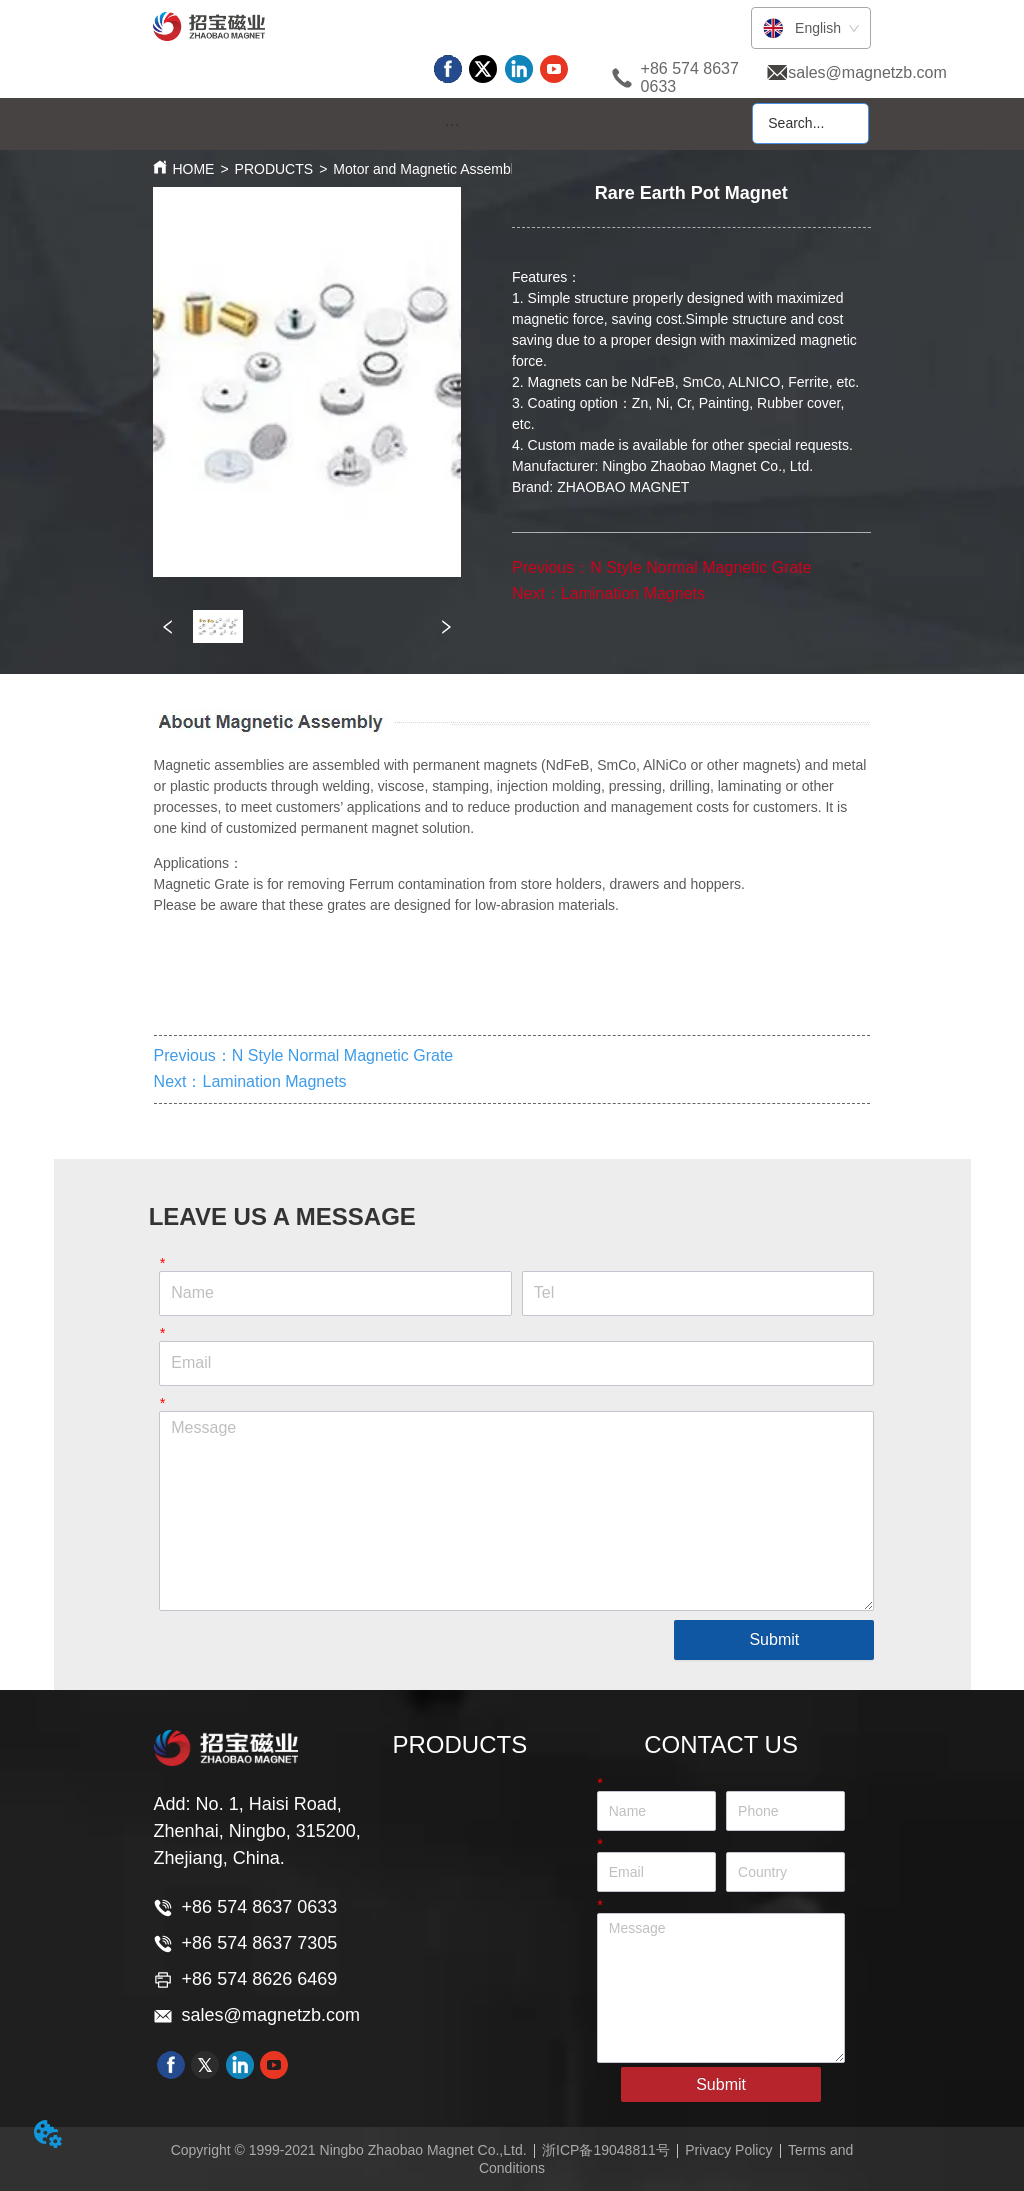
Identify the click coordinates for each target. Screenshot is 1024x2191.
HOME (193, 169)
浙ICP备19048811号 (606, 2150)
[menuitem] (452, 125)
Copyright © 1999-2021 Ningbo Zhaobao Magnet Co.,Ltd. (349, 2150)
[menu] (452, 125)
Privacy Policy (728, 2150)
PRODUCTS (274, 169)
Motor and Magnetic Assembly (427, 169)
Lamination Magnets (633, 593)
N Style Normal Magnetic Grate (700, 567)
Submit (774, 1639)
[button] (452, 124)
